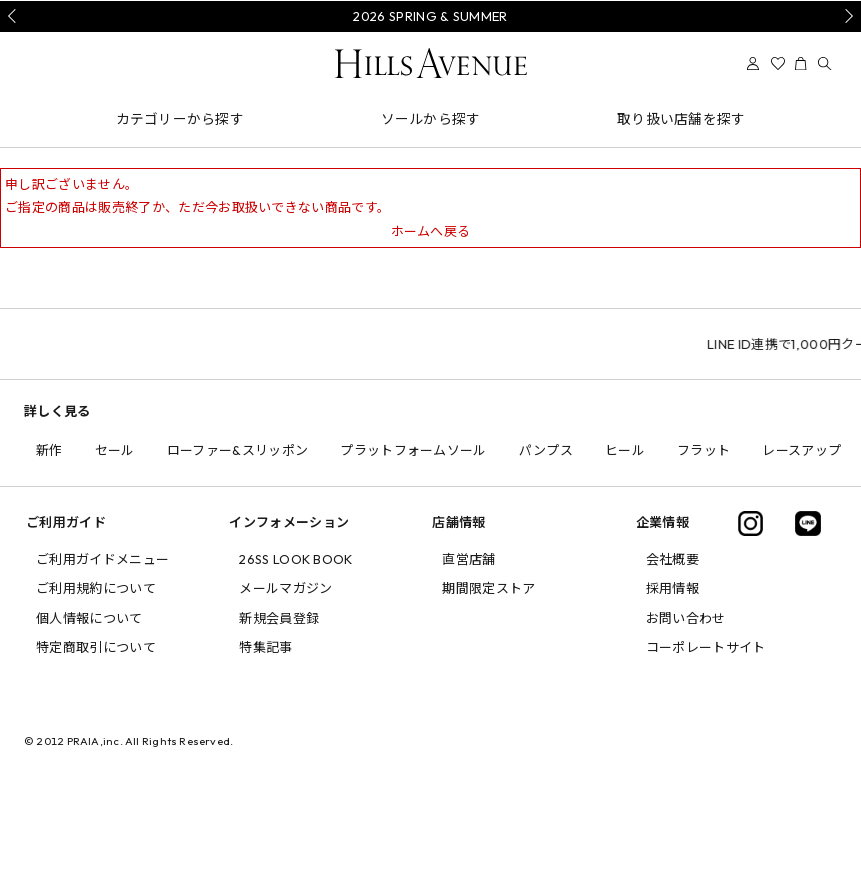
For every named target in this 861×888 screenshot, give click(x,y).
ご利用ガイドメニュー (102, 559)
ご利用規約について (96, 588)
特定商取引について (96, 647)
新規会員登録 (279, 618)
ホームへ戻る (431, 231)
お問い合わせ (686, 618)
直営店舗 (468, 559)
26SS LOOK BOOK (296, 559)
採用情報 (672, 588)
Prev (15, 16)
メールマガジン (285, 588)
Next (846, 16)
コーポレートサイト (706, 647)
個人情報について (89, 618)
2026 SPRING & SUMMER (430, 16)
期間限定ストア (488, 588)
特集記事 (265, 647)
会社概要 (672, 559)
